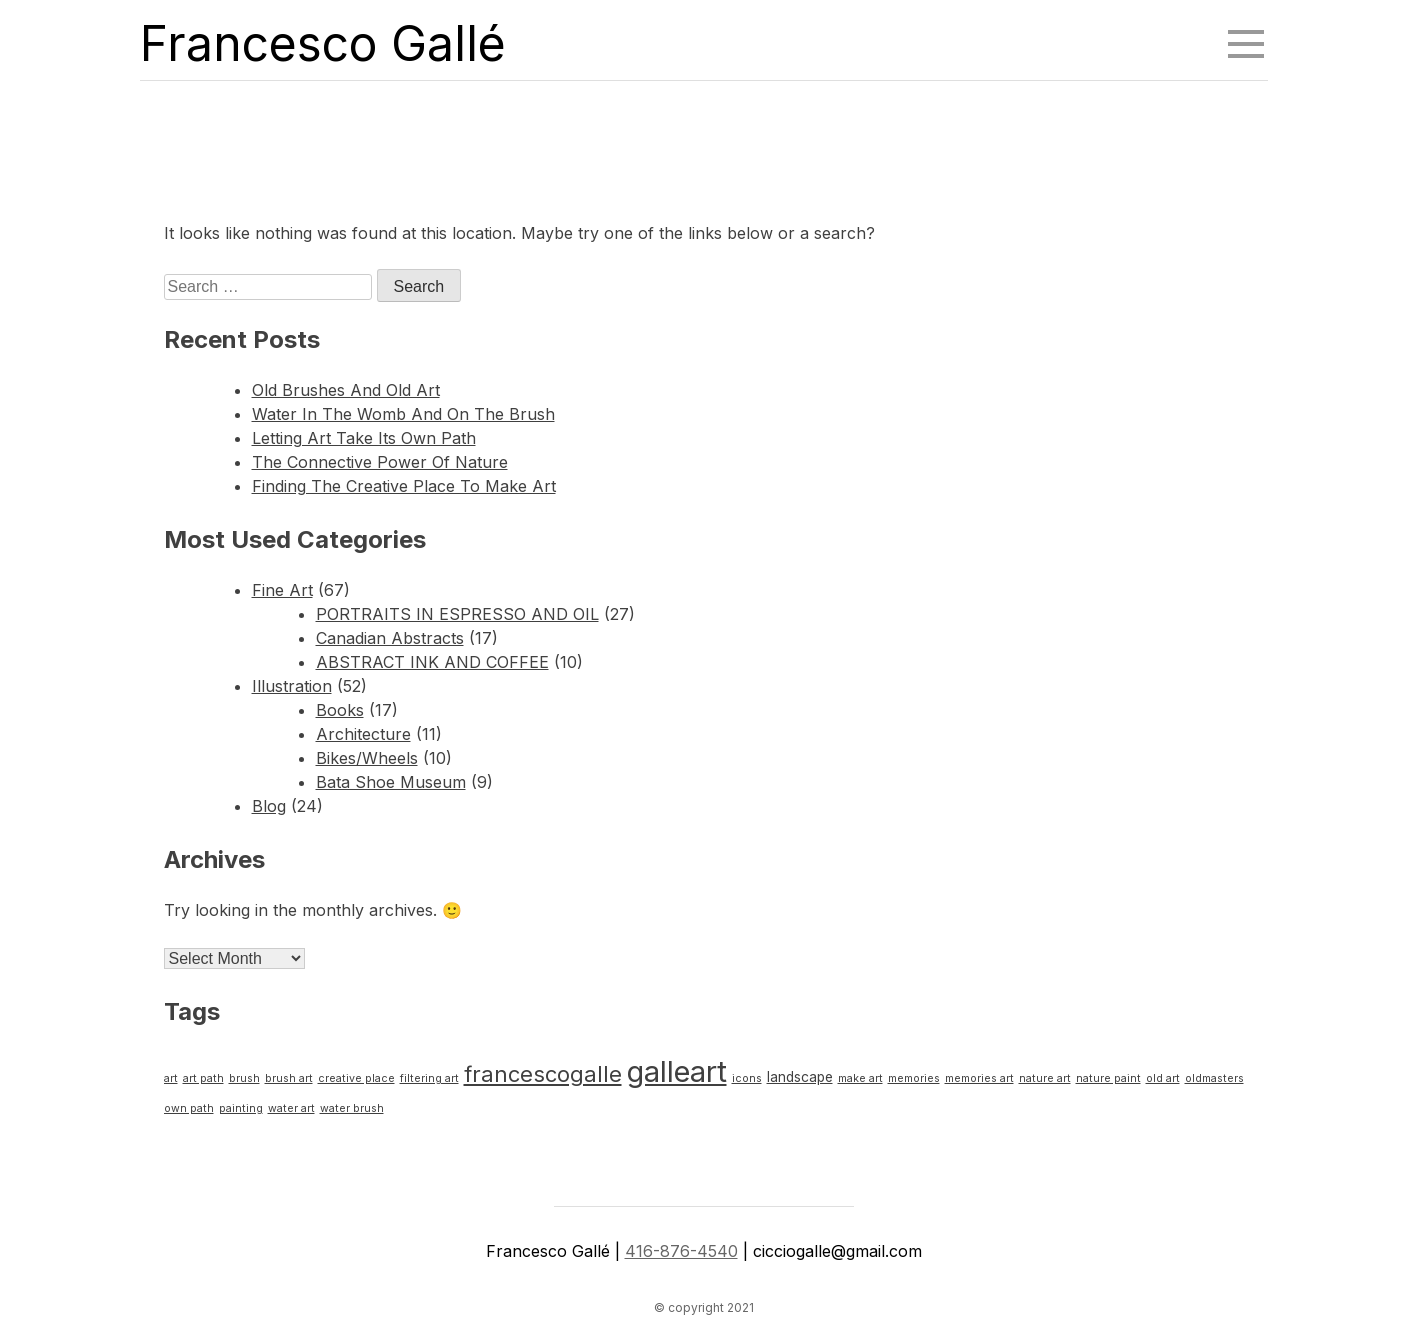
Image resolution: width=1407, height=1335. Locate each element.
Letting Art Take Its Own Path (364, 438)
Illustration (292, 686)
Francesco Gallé (323, 43)
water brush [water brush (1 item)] (352, 1108)
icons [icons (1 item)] (747, 1078)
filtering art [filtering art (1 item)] (429, 1078)
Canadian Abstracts (390, 638)
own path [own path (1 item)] (189, 1108)
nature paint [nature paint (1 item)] (1108, 1078)
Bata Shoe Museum (391, 782)
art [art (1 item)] (171, 1078)
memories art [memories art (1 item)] (979, 1078)
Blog (269, 806)
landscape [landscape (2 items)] (800, 1077)
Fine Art (282, 590)
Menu (1248, 35)
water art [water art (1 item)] (291, 1108)
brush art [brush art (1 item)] (289, 1078)
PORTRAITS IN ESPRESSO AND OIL (457, 614)
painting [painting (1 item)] (241, 1108)
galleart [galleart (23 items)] (677, 1071)
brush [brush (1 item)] (244, 1078)
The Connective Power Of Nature (380, 462)
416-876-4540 (681, 1251)
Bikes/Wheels (367, 758)
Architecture (363, 734)
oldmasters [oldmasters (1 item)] (1214, 1078)
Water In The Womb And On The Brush (403, 414)
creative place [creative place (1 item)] (356, 1078)
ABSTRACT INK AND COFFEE (432, 662)
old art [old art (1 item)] (1163, 1078)
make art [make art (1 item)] (860, 1078)
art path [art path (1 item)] (203, 1078)
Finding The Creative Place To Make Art (404, 486)
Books (340, 710)
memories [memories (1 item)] (914, 1078)
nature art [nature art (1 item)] (1045, 1078)
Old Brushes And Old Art (346, 390)
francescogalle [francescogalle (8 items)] (543, 1074)
